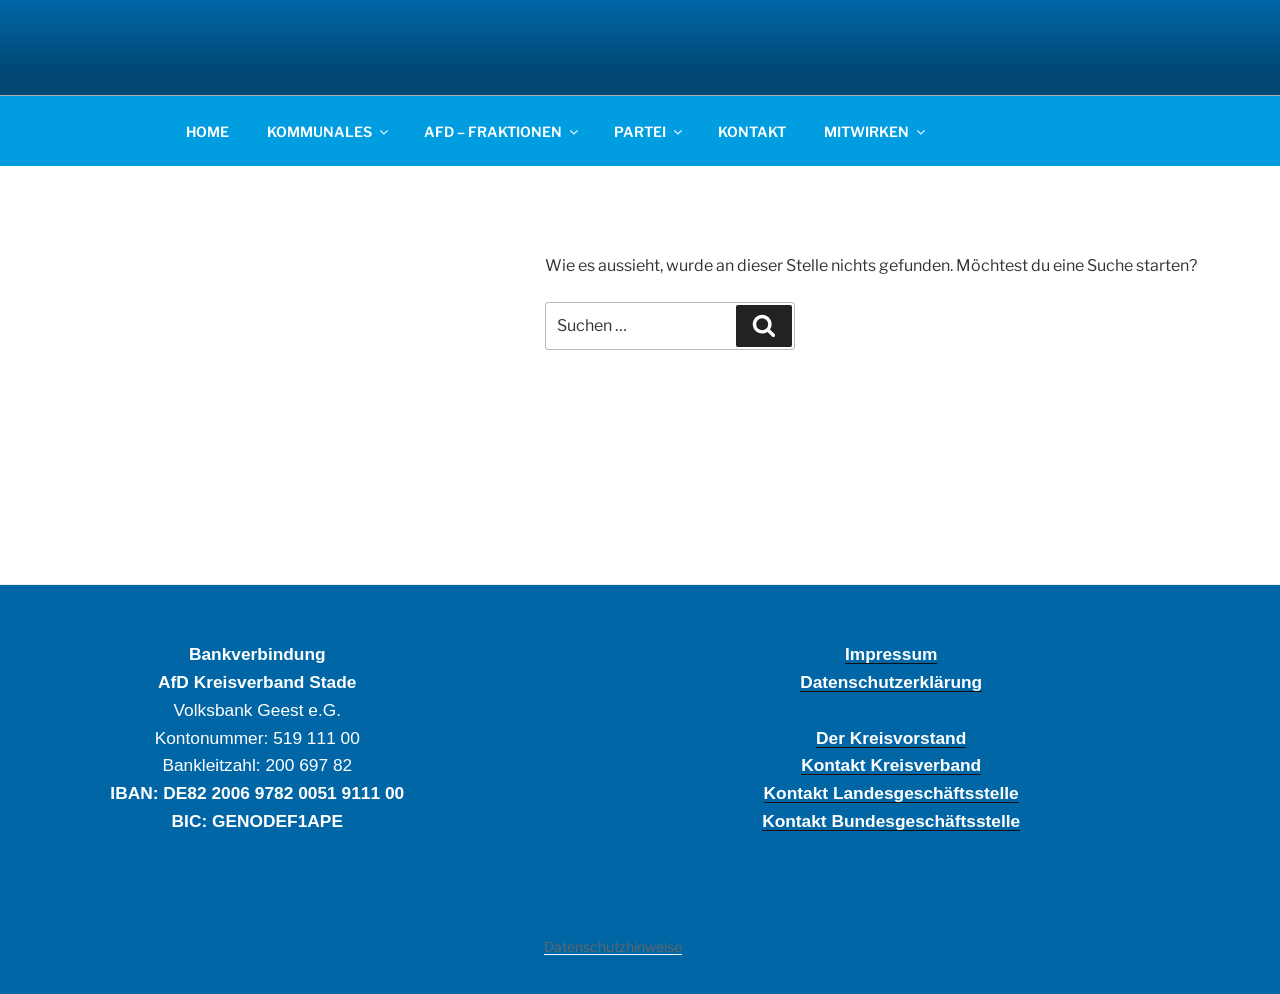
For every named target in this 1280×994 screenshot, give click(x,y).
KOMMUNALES (329, 131)
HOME (207, 131)
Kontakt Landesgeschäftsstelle (891, 793)
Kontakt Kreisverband (891, 765)
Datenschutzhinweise (613, 946)
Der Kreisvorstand (891, 738)
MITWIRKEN (876, 131)
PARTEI (649, 131)
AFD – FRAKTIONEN (502, 131)
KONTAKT (752, 131)
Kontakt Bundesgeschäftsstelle (891, 821)
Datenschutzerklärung (891, 682)
